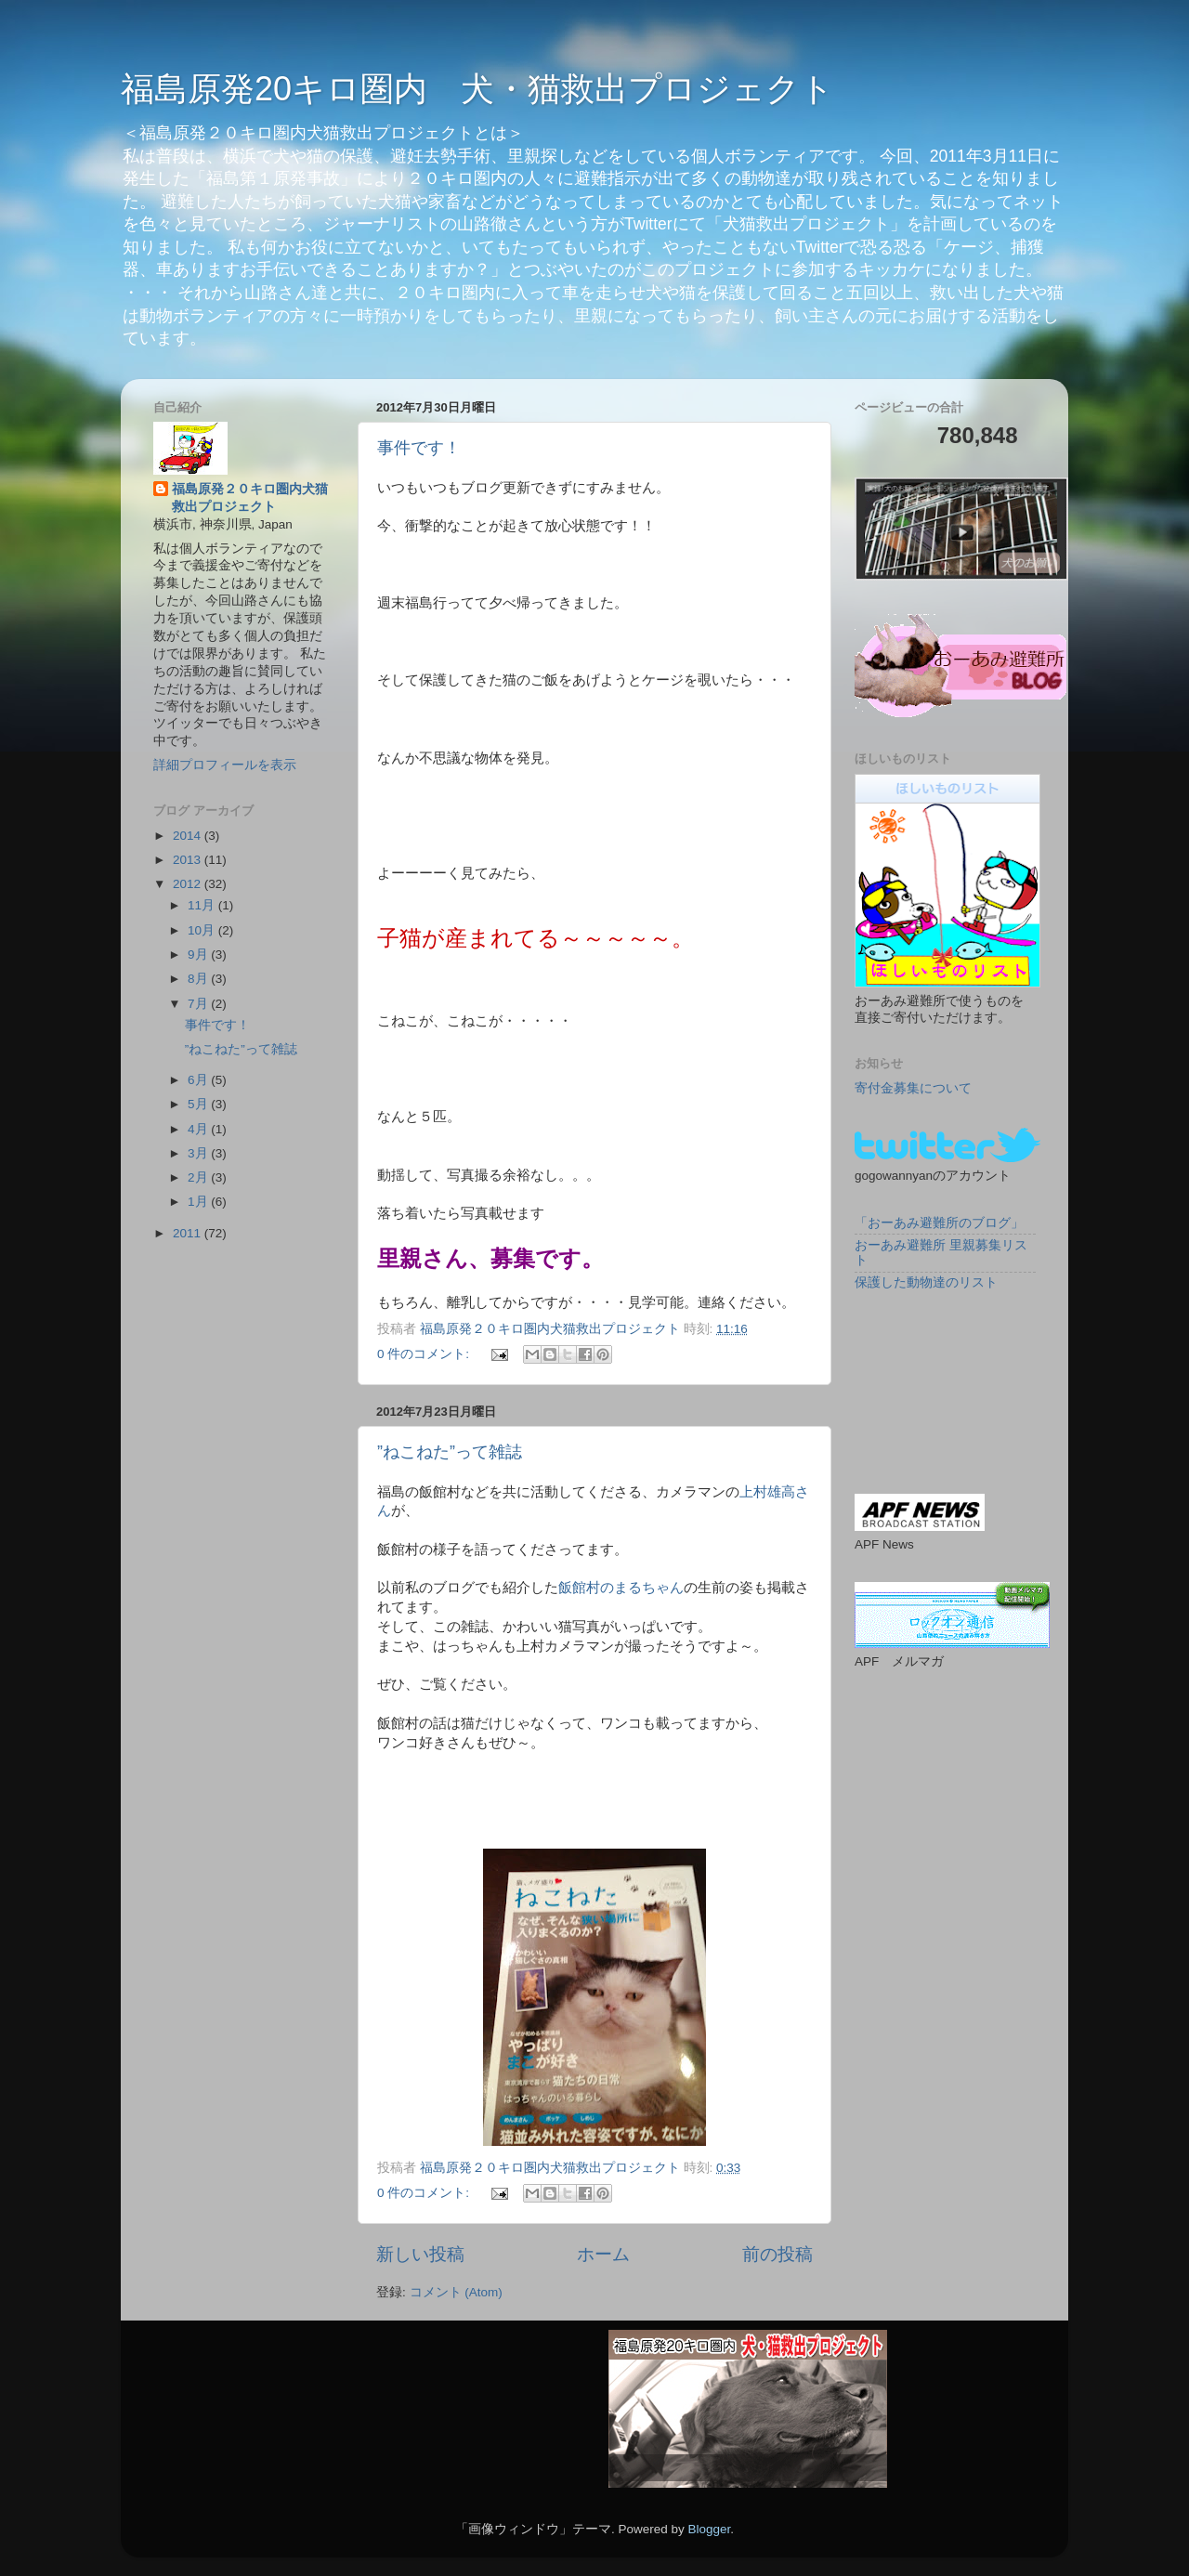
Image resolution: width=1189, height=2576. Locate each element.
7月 (199, 1004)
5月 (199, 1104)
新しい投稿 (420, 2254)
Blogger (708, 2529)
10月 (203, 930)
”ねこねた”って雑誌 (449, 1452)
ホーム (603, 2254)
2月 (199, 1177)
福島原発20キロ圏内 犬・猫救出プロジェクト (477, 89)
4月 (199, 1129)
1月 (199, 1202)
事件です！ (419, 447)
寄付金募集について (913, 1088)
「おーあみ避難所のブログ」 (939, 1223)
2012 (188, 884)
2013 (188, 860)
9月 (199, 954)
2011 (188, 1233)
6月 (199, 1080)
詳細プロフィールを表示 (224, 765)
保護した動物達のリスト (926, 1282)
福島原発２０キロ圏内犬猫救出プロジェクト (250, 498)
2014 (188, 836)
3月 (199, 1153)
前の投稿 (777, 2254)
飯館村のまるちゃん (621, 1587)
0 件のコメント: (425, 1354)
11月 (203, 905)
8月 (199, 979)
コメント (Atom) (456, 2292)
